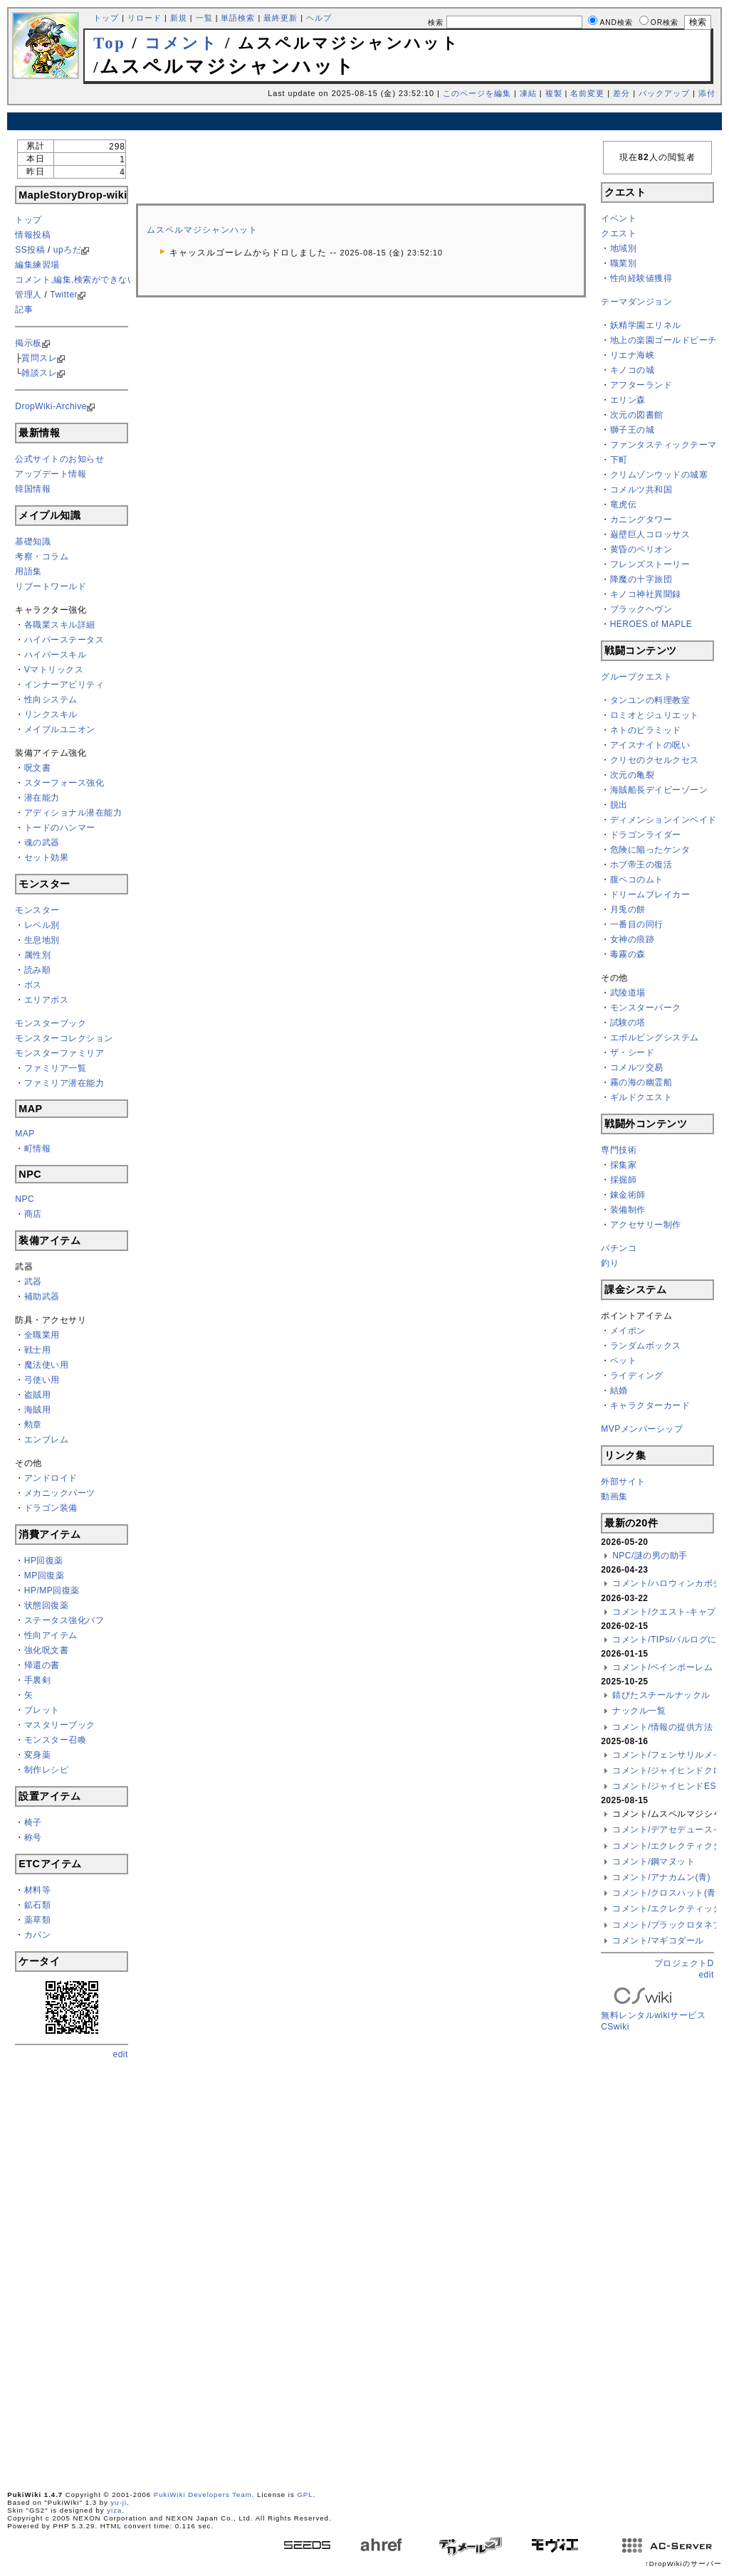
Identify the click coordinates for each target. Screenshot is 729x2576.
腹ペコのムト (637, 880)
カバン (37, 1935)
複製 (553, 93)
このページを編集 (477, 93)
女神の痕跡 (632, 939)
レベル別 (42, 925)
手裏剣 (37, 1680)
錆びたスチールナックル (661, 1695)
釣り (610, 1263)
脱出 (619, 805)
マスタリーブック (59, 1725)
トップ (106, 18)
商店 (33, 1214)
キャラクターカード (650, 1405)
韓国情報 (33, 489)
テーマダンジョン (636, 302)
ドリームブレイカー (650, 894)
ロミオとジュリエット (654, 715)
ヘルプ (319, 18)
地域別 (623, 248)
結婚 (619, 1390)
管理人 (28, 295)
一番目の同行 (637, 924)
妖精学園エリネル (645, 325)
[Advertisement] (364, 121)
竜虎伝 (623, 505)
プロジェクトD (684, 1963)
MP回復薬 (44, 1575)
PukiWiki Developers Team (203, 2494)
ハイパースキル (55, 655)
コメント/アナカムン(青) (661, 1877)
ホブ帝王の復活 (641, 865)
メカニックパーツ (59, 1493)
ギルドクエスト (641, 1097)
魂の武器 (42, 843)
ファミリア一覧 (55, 1068)
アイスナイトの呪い (650, 745)
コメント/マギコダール (658, 1941)
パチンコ (618, 1248)
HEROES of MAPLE (651, 624)
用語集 (28, 571)
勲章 (33, 1425)
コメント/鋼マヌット (653, 1862)
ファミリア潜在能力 (64, 1083)
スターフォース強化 (64, 783)
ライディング (637, 1376)
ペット (623, 1361)
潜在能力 (42, 798)
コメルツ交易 (637, 1067)
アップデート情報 (50, 474)
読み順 (37, 970)
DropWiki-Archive (51, 406)
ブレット (42, 1710)
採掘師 (623, 1180)
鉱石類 (37, 1905)
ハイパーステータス (64, 640)
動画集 (614, 1496)
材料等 (37, 1890)
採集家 (623, 1165)
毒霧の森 (628, 954)
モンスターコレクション (64, 1038)
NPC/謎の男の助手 (650, 1556)
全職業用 (42, 1335)
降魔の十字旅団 (641, 579)
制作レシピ (46, 1770)
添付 (706, 93)
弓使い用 (42, 1380)
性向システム (51, 699)
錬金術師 (628, 1195)
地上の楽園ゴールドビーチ (663, 340)
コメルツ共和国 (641, 490)
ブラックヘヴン (641, 609)
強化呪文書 (46, 1650)
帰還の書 (42, 1665)
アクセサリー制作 (645, 1225)
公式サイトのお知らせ (59, 459)
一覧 (204, 18)
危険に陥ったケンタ (650, 850)
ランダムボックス (645, 1346)
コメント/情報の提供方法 (662, 1727)
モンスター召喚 (55, 1740)
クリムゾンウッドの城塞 (659, 475)
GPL (305, 2494)
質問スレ (39, 358)
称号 (33, 1837)
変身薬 (37, 1755)
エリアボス (46, 1000)
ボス (33, 985)
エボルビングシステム (654, 1037)
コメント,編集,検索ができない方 (80, 280)
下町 (619, 460)
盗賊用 (37, 1395)
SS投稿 (30, 250)
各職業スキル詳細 (59, 625)
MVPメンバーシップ (642, 1429)
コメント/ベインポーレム (662, 1667)
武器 (33, 1282)
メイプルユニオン (59, 729)
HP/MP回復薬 (52, 1590)
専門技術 (618, 1150)
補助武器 (42, 1297)
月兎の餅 (628, 909)
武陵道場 (628, 993)
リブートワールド (50, 586)
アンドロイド (51, 1478)
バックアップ (664, 93)
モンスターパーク (645, 1008)
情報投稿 (33, 235)
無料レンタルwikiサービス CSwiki (653, 2010)
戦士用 (37, 1350)
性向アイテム (51, 1635)
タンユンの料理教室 (650, 700)
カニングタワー (641, 519)
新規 (178, 18)
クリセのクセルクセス (654, 760)
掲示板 (28, 343)
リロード (144, 18)
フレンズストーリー (650, 564)
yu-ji (119, 2502)
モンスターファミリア (59, 1053)
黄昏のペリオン (641, 549)
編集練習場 (37, 265)
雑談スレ (39, 373)
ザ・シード (632, 1052)
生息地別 (42, 940)
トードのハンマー (59, 828)
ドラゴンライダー (645, 835)
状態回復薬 (46, 1605)
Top (109, 43)
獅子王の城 (632, 430)
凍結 (528, 93)
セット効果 (46, 857)
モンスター (37, 910)
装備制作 (628, 1210)
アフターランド (641, 385)
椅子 (33, 1822)
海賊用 (37, 1410)
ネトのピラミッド (645, 730)
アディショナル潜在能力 (73, 813)
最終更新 (280, 18)
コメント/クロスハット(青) (665, 1893)
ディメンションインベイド (663, 820)
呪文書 (37, 768)
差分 (621, 93)
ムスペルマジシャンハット (202, 230)
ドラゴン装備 (51, 1508)
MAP (25, 1134)
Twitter (64, 295)
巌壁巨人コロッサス (650, 534)
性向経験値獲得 (641, 278)
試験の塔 (628, 1023)
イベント (618, 218)
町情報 (37, 1149)
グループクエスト (636, 677)
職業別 (623, 263)
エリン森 (628, 400)
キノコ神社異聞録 (645, 594)
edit (120, 2054)
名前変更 (587, 93)
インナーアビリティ (64, 685)
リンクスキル (51, 714)
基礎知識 (33, 542)
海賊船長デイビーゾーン (659, 790)
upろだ (67, 250)
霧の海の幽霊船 (641, 1082)
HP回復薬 (43, 1561)
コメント (182, 43)
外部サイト (623, 1482)
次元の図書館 (637, 415)
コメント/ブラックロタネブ (667, 1925)
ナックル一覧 (639, 1711)
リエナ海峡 (632, 355)
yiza (114, 2510)
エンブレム (46, 1440)
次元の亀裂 (632, 775)
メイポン (628, 1331)
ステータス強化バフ (64, 1620)
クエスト (618, 233)
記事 (24, 310)
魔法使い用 (46, 1365)
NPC (24, 1199)
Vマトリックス (54, 670)
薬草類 (37, 1920)
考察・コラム (41, 556)
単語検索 (238, 18)
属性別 (37, 955)
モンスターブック (50, 1023)
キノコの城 (632, 370)
